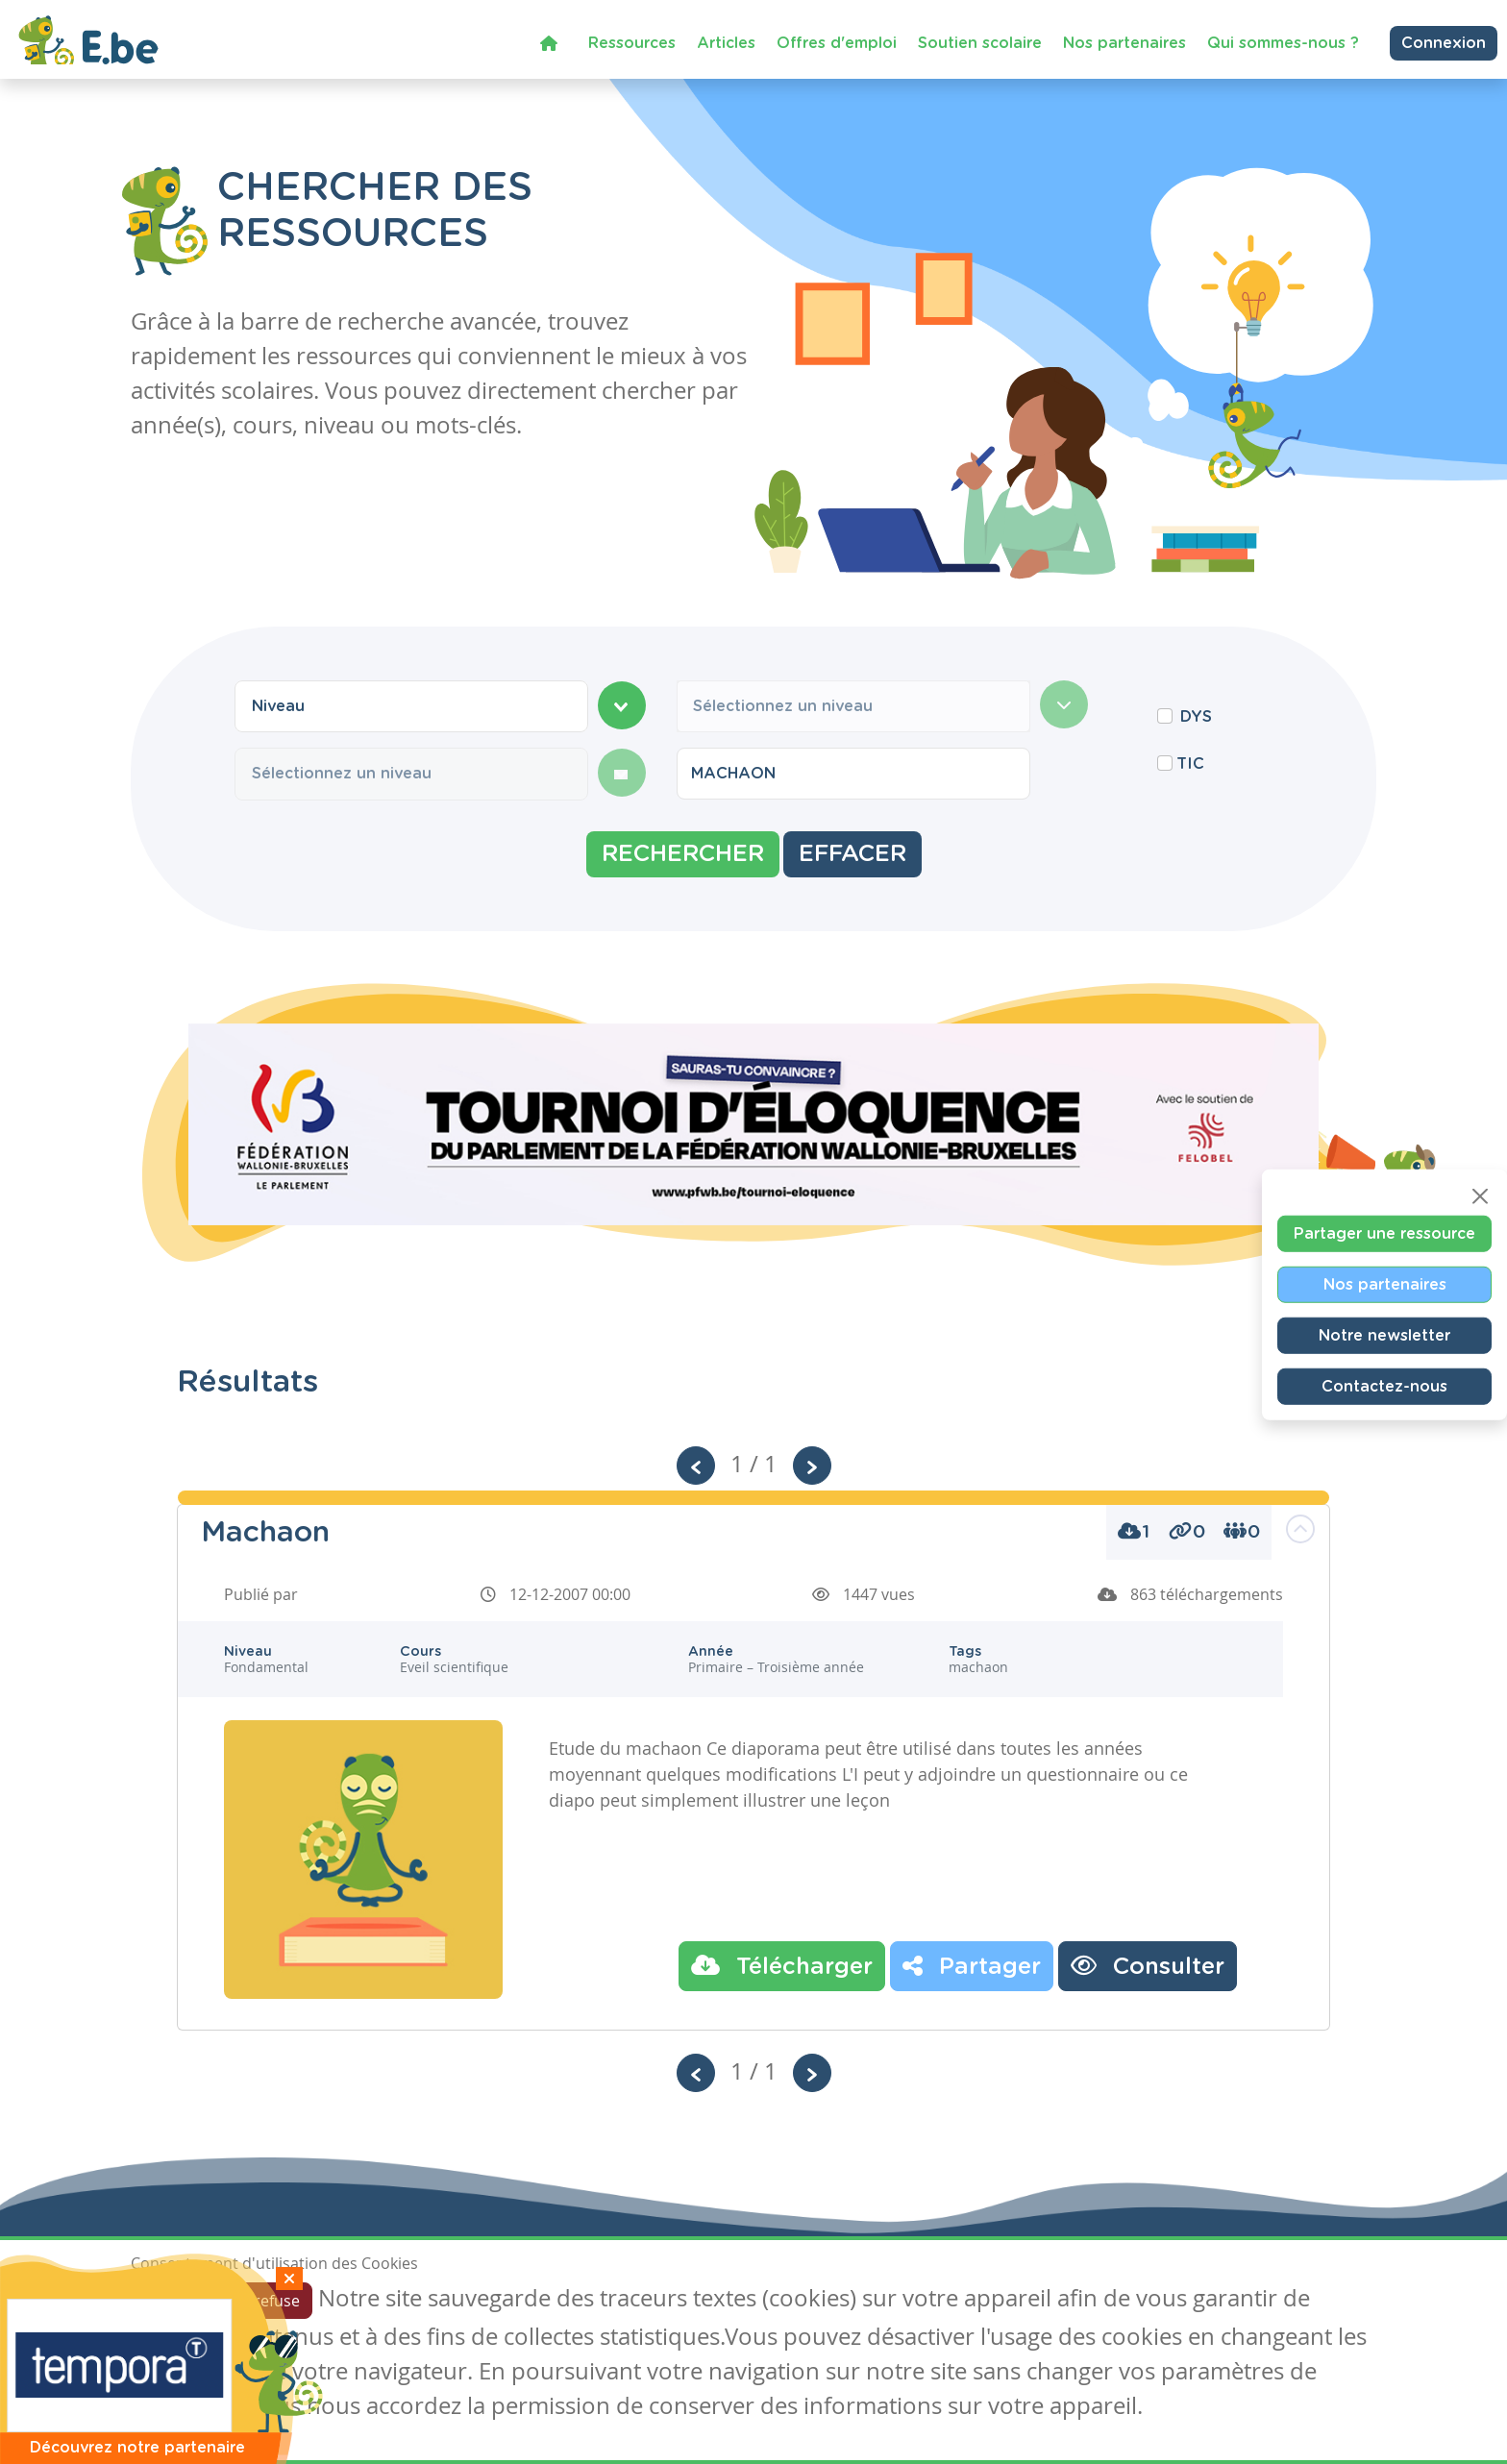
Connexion (1443, 43)
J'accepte (175, 2300)
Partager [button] (971, 1965)
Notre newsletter (1384, 1335)
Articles (726, 42)
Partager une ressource (1384, 1234)
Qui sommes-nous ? (1283, 42)
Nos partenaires (1124, 42)
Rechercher (683, 854)
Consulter (1147, 1965)
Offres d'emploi (837, 42)
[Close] (1480, 1196)
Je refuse (268, 2300)
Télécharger (782, 1965)
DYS (1196, 717)
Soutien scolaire (980, 42)
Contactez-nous (1384, 1386)
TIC (1190, 764)
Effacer (852, 854)
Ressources (632, 42)
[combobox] (411, 706)
